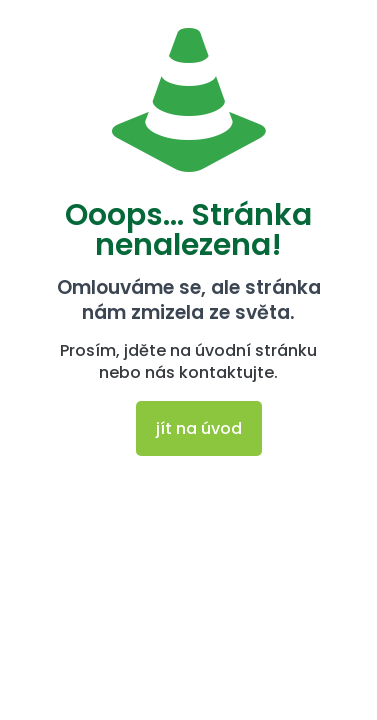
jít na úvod (199, 428)
